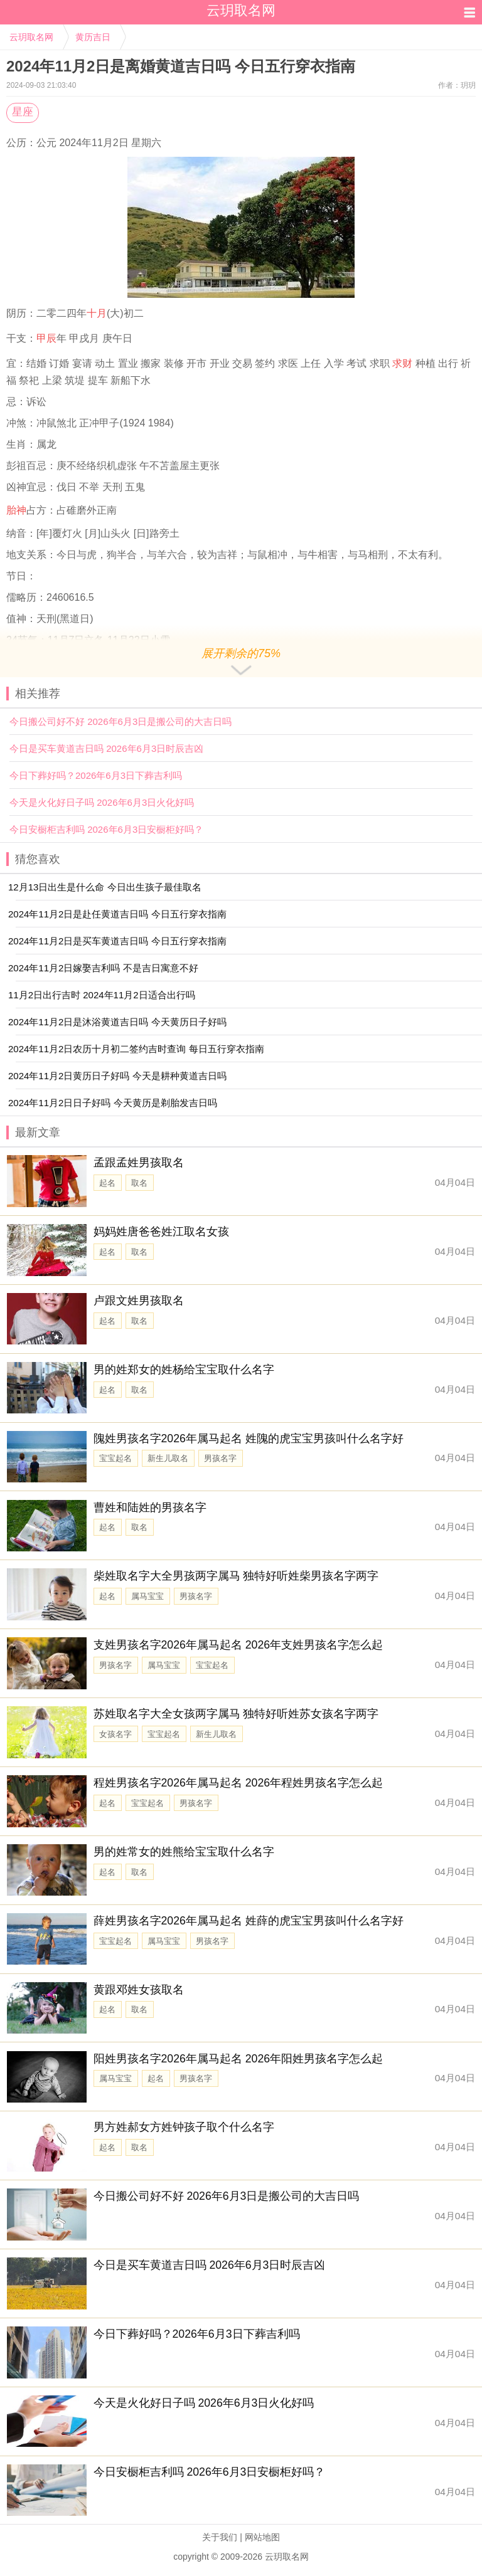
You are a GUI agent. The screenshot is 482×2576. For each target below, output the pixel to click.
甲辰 (46, 338)
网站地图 (262, 2537)
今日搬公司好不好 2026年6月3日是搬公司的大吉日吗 (120, 721)
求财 (402, 363)
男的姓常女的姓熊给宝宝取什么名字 (184, 1851)
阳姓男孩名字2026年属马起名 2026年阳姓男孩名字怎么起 (238, 2058)
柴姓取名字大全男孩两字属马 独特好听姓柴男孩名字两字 (236, 1576)
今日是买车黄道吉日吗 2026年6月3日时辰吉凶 (106, 748)
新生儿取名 (167, 1458)
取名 (139, 1183)
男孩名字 (220, 1458)
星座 (22, 112)
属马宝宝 (147, 1596)
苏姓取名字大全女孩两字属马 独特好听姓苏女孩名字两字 (236, 1714)
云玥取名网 (31, 37)
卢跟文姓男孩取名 (139, 1300)
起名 (107, 1183)
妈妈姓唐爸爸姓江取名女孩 (161, 1231)
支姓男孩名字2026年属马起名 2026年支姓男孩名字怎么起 (238, 1645)
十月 (97, 313)
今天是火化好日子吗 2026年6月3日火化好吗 (101, 802)
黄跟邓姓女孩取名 (139, 1989)
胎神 (16, 510)
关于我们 (219, 2537)
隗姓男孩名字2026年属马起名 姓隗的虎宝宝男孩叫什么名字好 (249, 1438)
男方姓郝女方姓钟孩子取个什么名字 (184, 2127)
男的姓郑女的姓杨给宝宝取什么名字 (184, 1369)
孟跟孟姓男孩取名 (139, 1162)
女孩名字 (115, 1734)
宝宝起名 (115, 1458)
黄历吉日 (92, 37)
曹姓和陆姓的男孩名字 (150, 1507)
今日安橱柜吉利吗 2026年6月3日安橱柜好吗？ (106, 829)
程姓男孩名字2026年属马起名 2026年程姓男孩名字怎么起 (238, 1782)
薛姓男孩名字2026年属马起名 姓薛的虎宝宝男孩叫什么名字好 (249, 1920)
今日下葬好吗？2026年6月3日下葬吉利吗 (95, 775)
